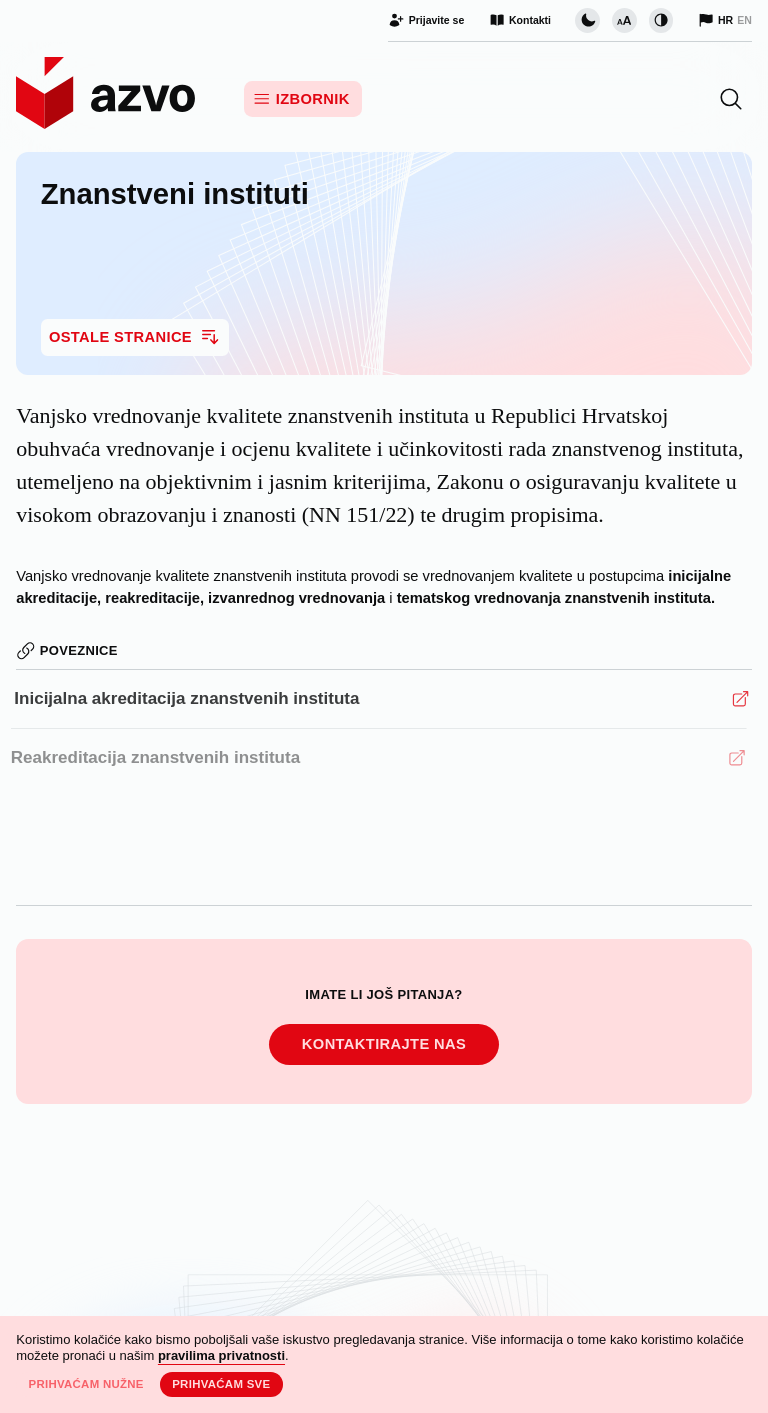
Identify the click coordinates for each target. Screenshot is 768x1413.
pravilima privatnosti (221, 1355)
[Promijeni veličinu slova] (624, 20)
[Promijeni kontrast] (661, 20)
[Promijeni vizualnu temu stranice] (587, 20)
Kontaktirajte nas (384, 1045)
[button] (731, 99)
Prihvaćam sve (221, 1384)
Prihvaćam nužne (85, 1384)
